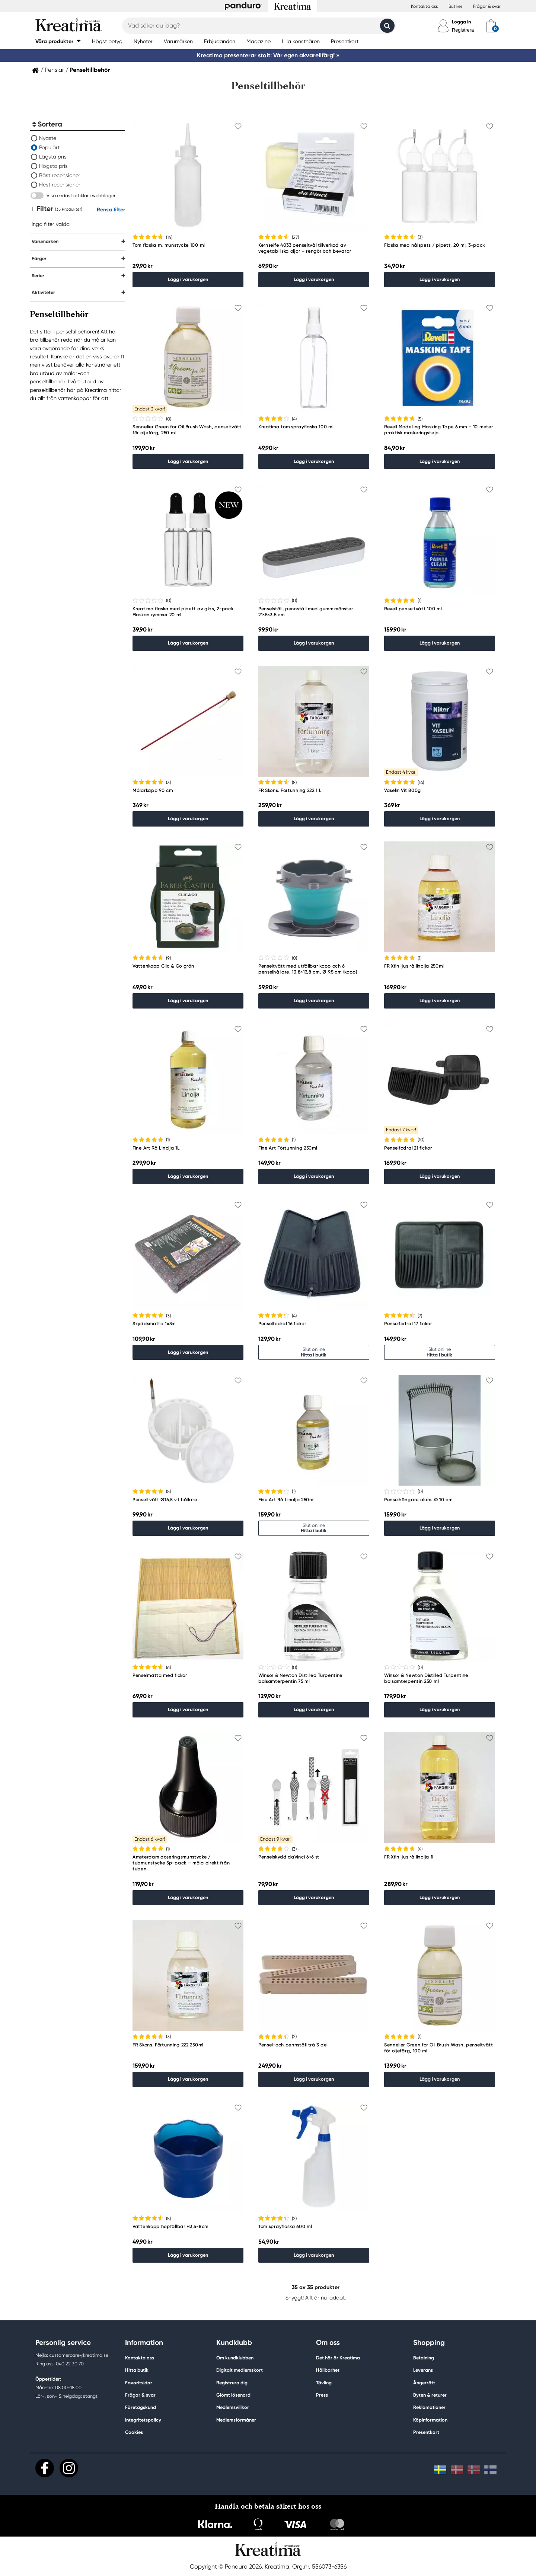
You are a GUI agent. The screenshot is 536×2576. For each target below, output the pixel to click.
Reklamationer (429, 2407)
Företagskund (140, 2407)
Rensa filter (111, 209)
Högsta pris (53, 166)
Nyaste (47, 138)
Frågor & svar (487, 6)
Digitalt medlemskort (239, 2370)
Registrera (463, 30)
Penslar (54, 70)
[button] (58, 41)
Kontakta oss (424, 6)
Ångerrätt (424, 2382)
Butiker (455, 6)
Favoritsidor (138, 2382)
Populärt (49, 147)
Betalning (423, 2358)
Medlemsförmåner (236, 2420)
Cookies (134, 2432)
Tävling (324, 2382)
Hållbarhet (327, 2370)
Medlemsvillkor (232, 2407)
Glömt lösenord (233, 2395)
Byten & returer (430, 2395)
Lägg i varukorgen (188, 279)
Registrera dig (232, 2382)
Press (322, 2395)
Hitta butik (137, 2370)
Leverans (423, 2370)
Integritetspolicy (143, 2420)
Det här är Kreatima (338, 2358)
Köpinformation (430, 2420)
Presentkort (426, 2432)
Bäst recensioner (59, 175)
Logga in (461, 22)
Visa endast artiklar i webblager (81, 195)
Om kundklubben (234, 2358)
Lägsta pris (53, 157)
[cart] (491, 25)
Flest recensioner (59, 185)
